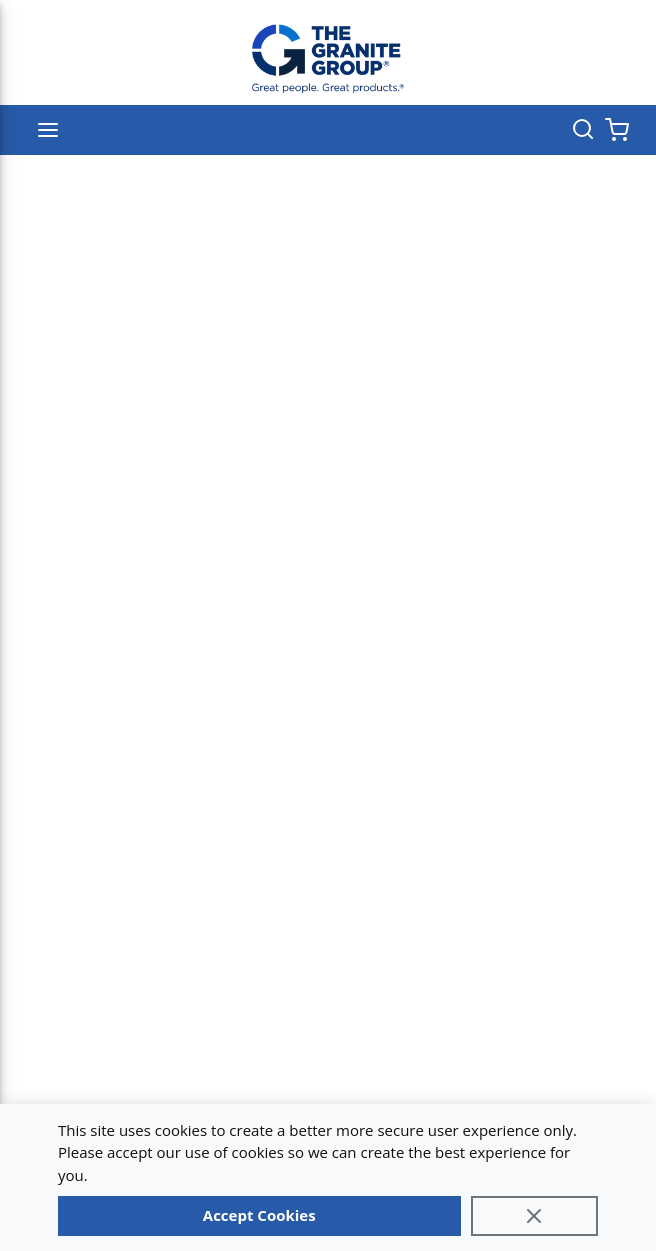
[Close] (535, 1216)
